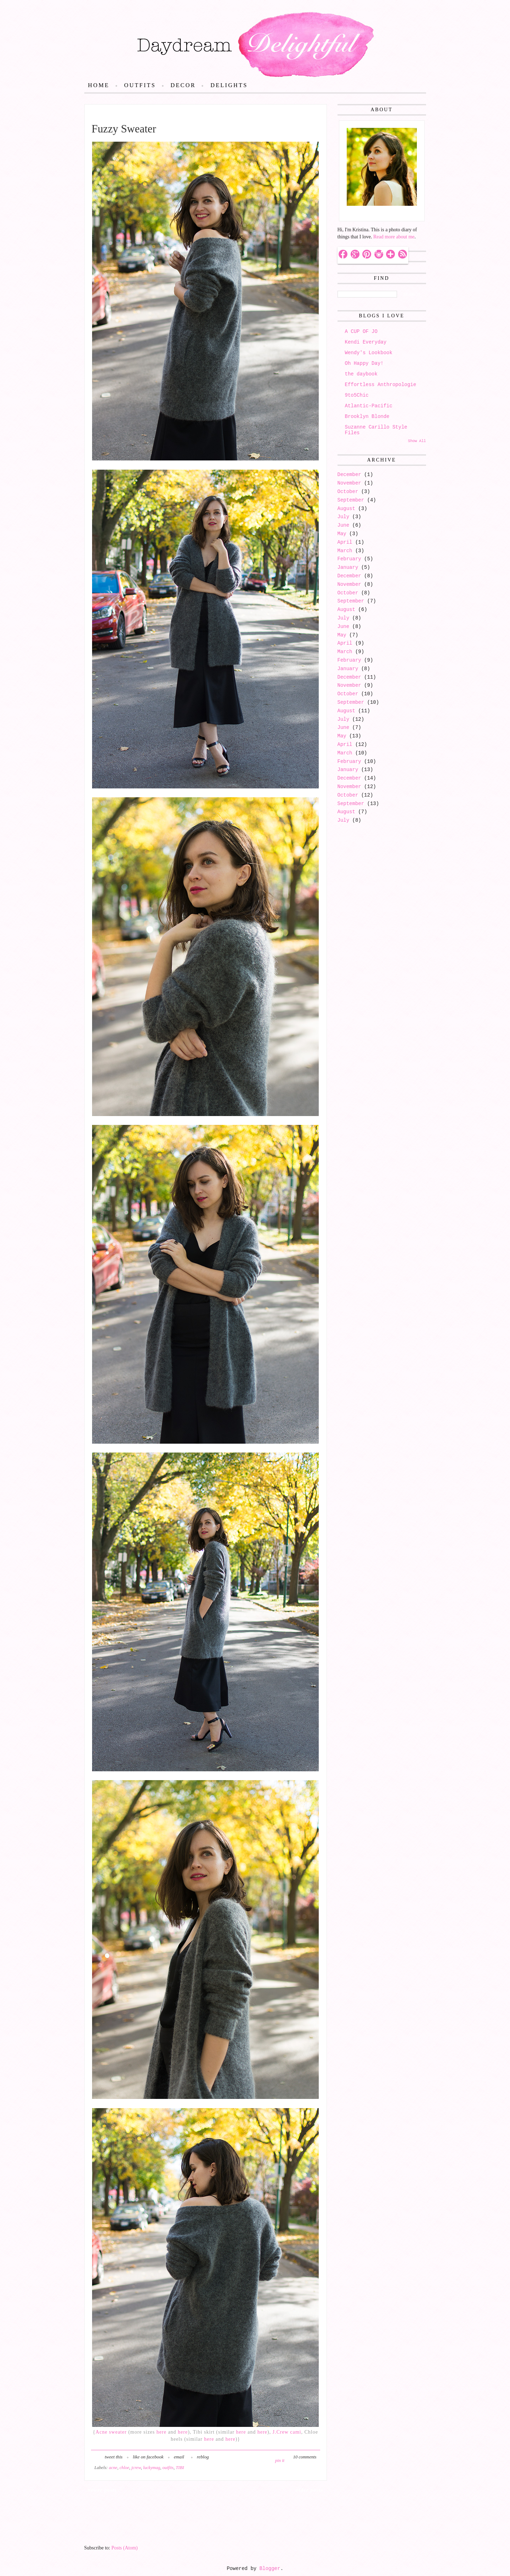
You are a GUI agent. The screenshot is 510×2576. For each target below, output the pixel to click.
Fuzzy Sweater (124, 129)
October (348, 491)
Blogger (270, 2568)
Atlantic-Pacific (368, 406)
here (161, 2432)
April (345, 542)
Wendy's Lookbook (368, 353)
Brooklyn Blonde (367, 416)
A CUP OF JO (361, 331)
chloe (124, 2467)
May (342, 534)
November (349, 483)
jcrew (136, 2467)
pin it (279, 2460)
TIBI (180, 2467)
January (348, 567)
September (351, 500)
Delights (229, 85)
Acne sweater (111, 2432)
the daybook (361, 374)
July (344, 517)
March (345, 551)
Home (98, 85)
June (344, 525)
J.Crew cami (286, 2432)
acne (113, 2467)
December (349, 474)
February (349, 559)
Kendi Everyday (366, 342)
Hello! (352, 213)
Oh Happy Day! (364, 363)
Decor (183, 85)
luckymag (151, 2467)
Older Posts (309, 2490)
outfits (168, 2467)
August (346, 508)
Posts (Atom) (125, 2547)
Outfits (140, 85)
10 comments (304, 2457)
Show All (417, 441)
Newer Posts (102, 2490)
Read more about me (393, 236)
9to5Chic (357, 395)
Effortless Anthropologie (380, 384)
